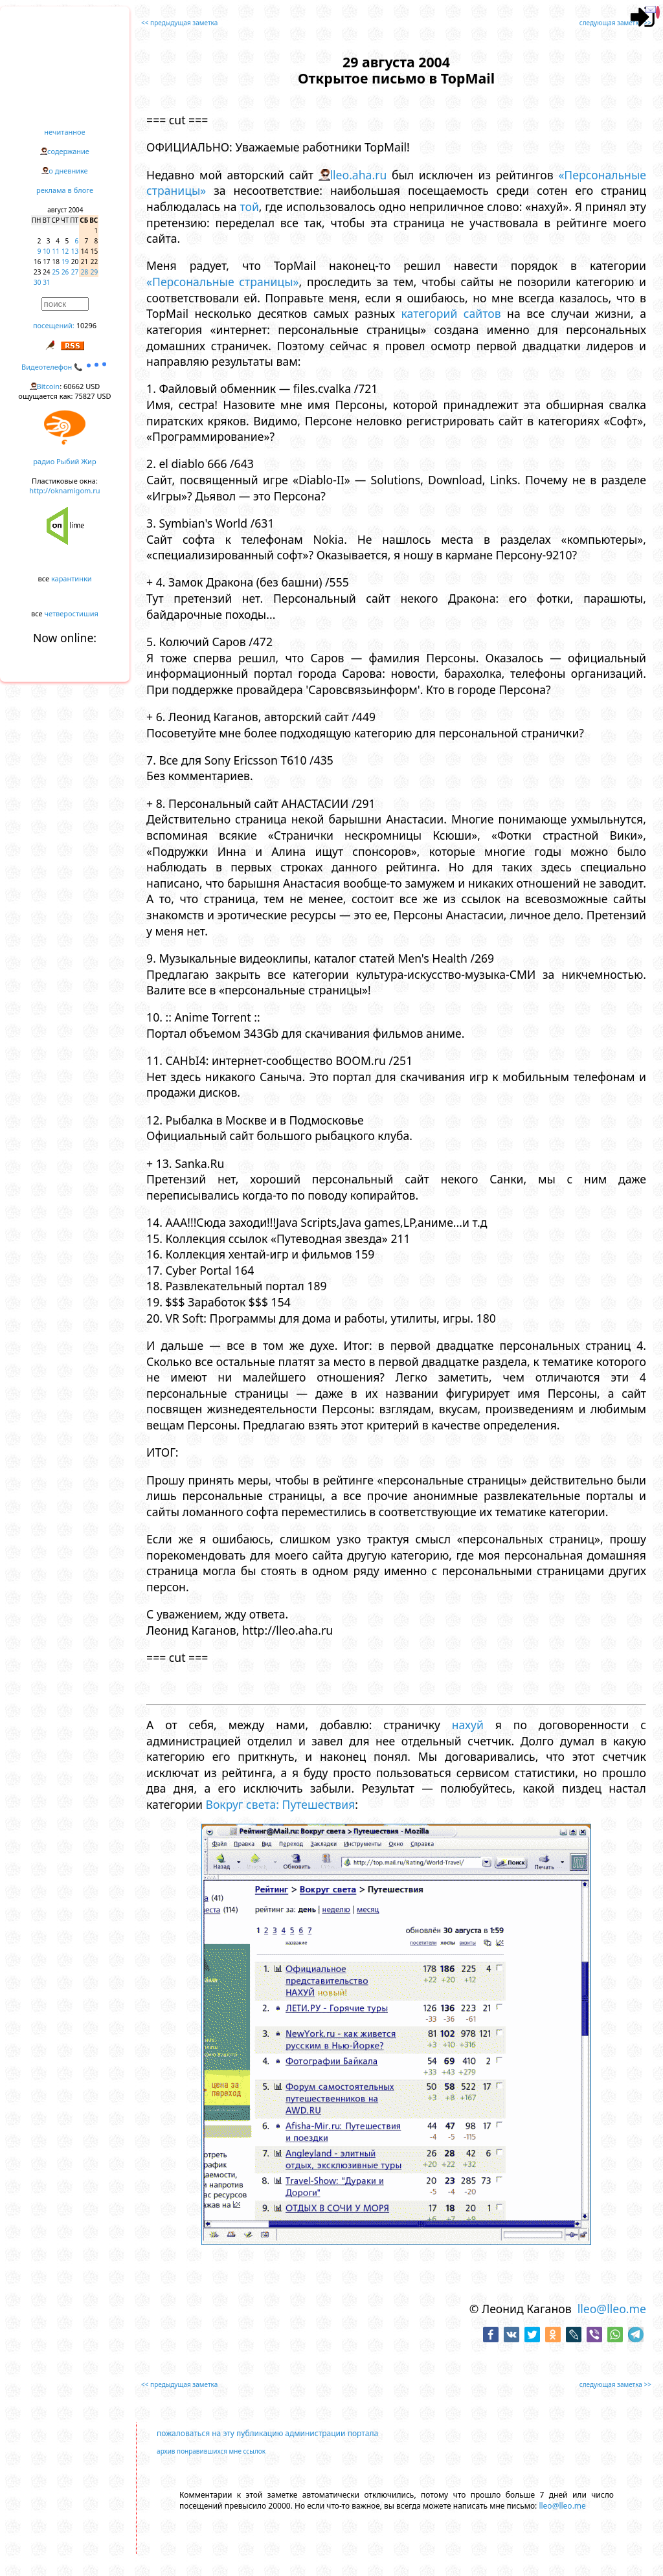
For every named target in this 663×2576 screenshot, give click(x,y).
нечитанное (64, 132)
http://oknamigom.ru (64, 490)
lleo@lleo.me (612, 2308)
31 (46, 282)
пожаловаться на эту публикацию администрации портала (267, 2433)
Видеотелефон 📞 (64, 367)
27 (74, 271)
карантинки (71, 578)
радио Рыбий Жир (64, 461)
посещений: (53, 325)
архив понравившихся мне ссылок (211, 2451)
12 (65, 251)
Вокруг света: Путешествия (280, 1804)
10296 (86, 325)
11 (56, 251)
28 (84, 271)
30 (37, 282)
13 (74, 251)
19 (65, 261)
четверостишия (71, 613)
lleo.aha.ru (358, 175)
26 (65, 271)
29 (94, 271)
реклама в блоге (64, 190)
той (249, 206)
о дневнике (68, 170)
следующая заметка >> (615, 22)
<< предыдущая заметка (179, 22)
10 (46, 251)
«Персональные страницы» (222, 281)
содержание (68, 151)
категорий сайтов (451, 313)
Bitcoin (48, 386)
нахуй (468, 1724)
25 (56, 271)
